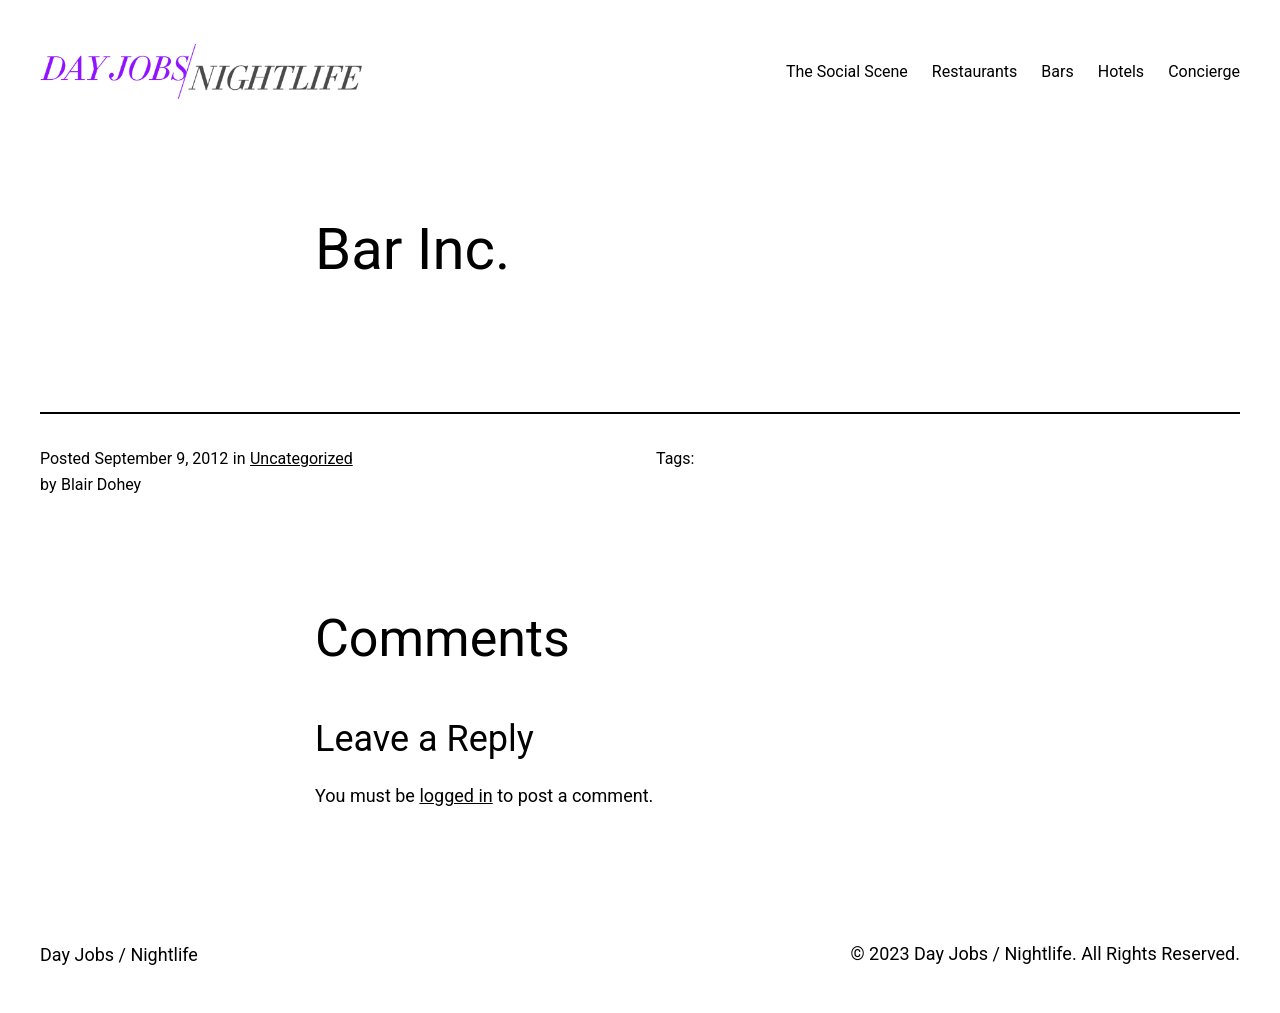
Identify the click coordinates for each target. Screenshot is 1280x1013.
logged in (455, 795)
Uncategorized (301, 458)
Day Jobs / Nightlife (119, 954)
